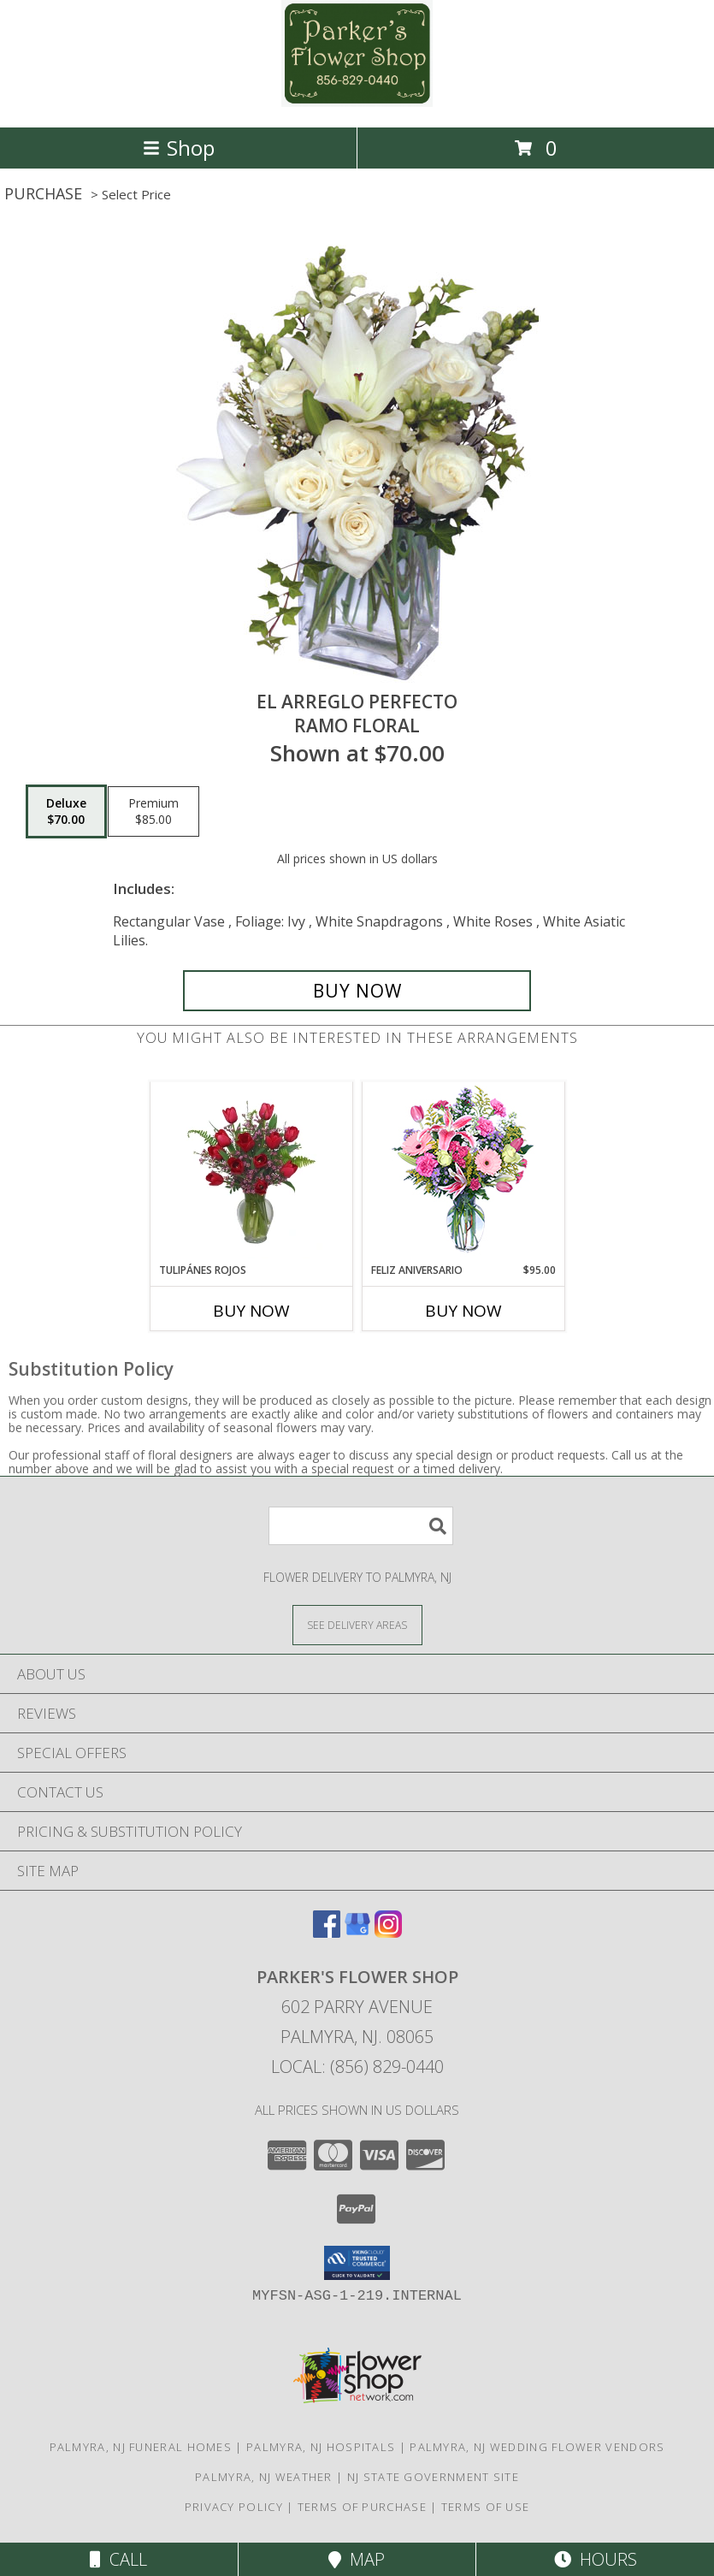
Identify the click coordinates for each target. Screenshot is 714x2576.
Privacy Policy (234, 2506)
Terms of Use (485, 2506)
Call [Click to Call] (118, 2559)
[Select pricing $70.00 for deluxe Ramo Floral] (66, 812)
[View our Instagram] (388, 1932)
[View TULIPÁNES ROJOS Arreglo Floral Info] (251, 1172)
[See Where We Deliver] (357, 1624)
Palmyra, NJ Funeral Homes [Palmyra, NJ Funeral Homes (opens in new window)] (141, 2447)
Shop (179, 147)
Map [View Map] (356, 2559)
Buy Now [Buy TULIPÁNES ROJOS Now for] (251, 1311)
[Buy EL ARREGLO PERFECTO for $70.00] (357, 990)
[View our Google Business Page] (357, 1932)
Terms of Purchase (362, 2506)
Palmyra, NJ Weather (264, 2476)
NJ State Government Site (433, 2476)
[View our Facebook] (326, 1932)
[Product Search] (360, 1526)
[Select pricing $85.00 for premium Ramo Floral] (153, 812)
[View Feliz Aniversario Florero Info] (463, 1172)
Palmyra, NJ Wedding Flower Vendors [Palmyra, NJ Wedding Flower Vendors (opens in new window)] (537, 2447)
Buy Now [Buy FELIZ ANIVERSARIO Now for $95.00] (463, 1311)
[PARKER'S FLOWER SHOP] (357, 102)
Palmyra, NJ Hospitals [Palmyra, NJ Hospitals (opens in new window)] (320, 2447)
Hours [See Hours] (595, 2559)
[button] (357, 2263)
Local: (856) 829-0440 (357, 2066)
